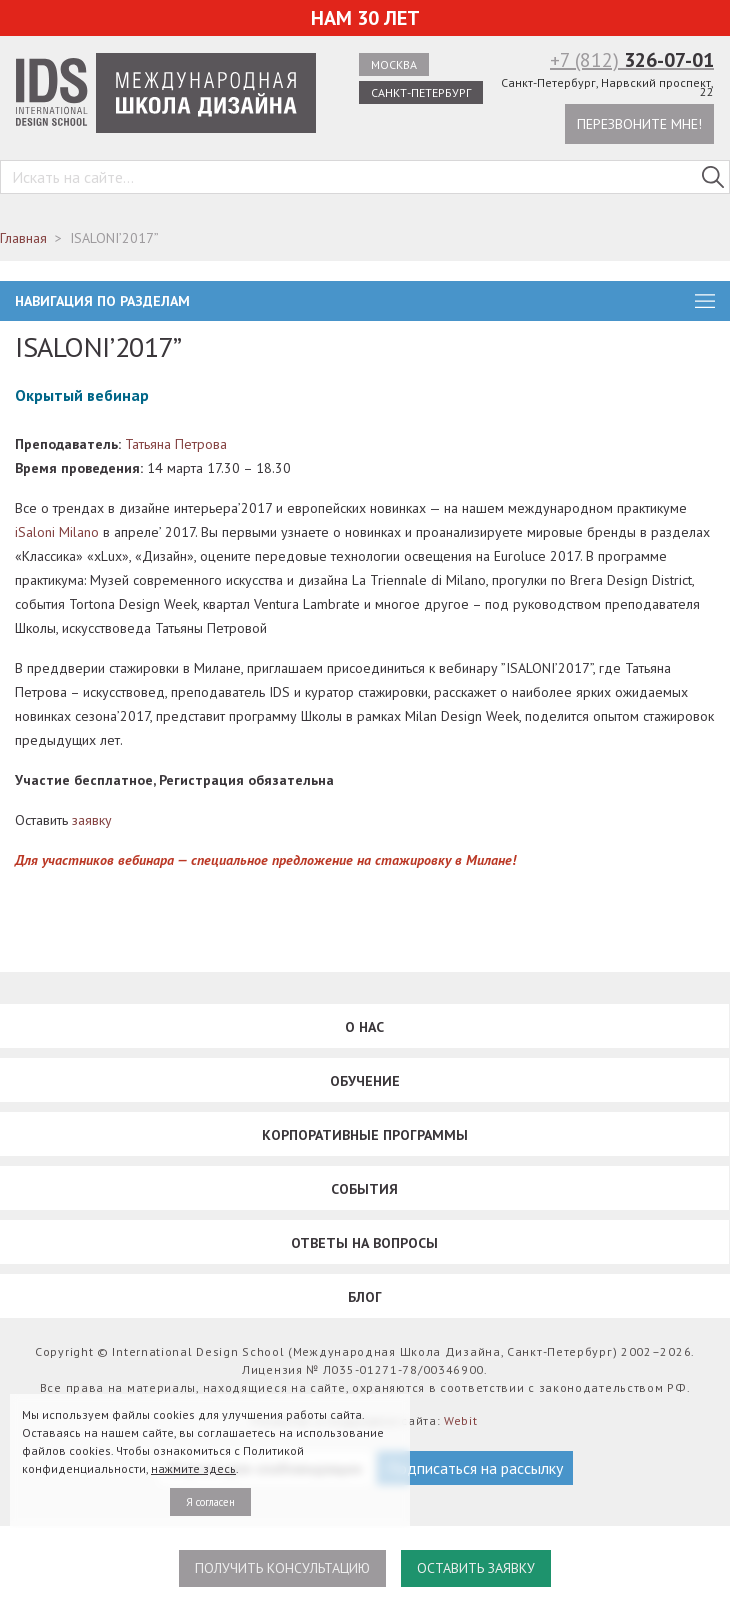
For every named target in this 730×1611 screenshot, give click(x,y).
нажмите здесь (193, 1468)
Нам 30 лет (365, 18)
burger (705, 301)
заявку (92, 820)
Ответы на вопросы (364, 1243)
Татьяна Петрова (176, 444)
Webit (461, 1420)
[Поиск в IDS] (713, 177)
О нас (364, 1027)
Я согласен (210, 1502)
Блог (365, 1297)
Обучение (365, 1081)
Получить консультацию (282, 1568)
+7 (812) (632, 60)
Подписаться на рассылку (475, 1468)
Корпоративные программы (365, 1135)
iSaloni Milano (57, 532)
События (364, 1189)
